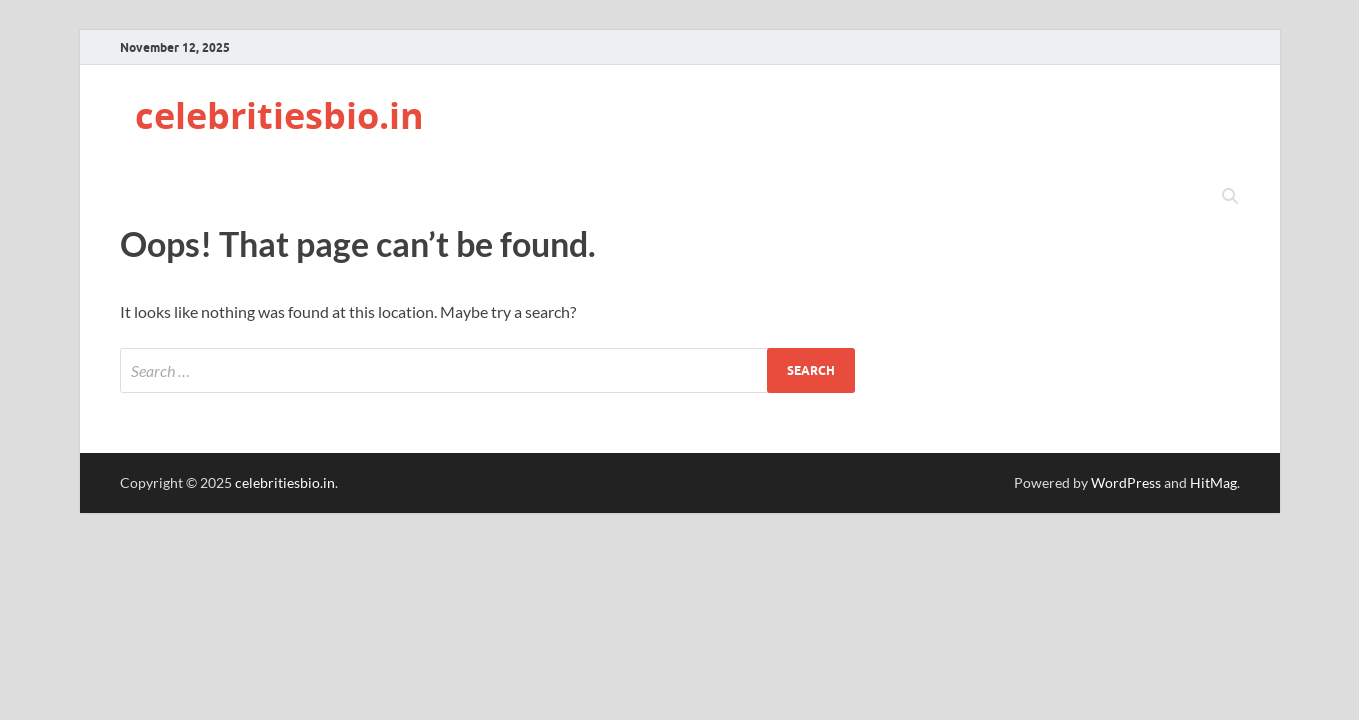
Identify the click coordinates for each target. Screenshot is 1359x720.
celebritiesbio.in (279, 115)
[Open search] (1230, 197)
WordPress (1126, 482)
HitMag (1213, 482)
